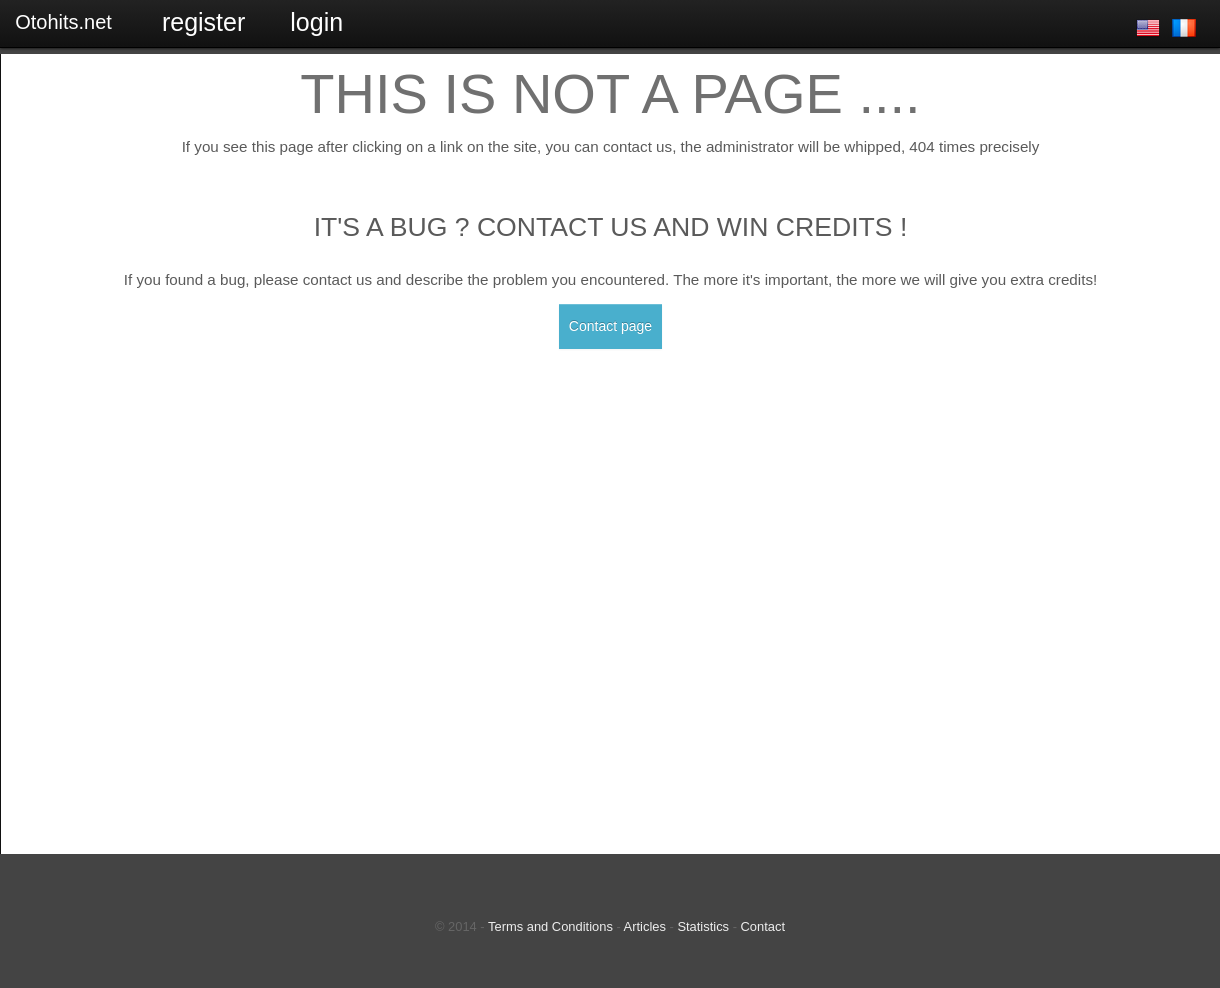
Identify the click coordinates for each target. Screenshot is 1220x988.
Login (316, 22)
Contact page (610, 326)
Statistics (703, 926)
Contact (763, 926)
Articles (645, 926)
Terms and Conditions (550, 926)
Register (203, 22)
